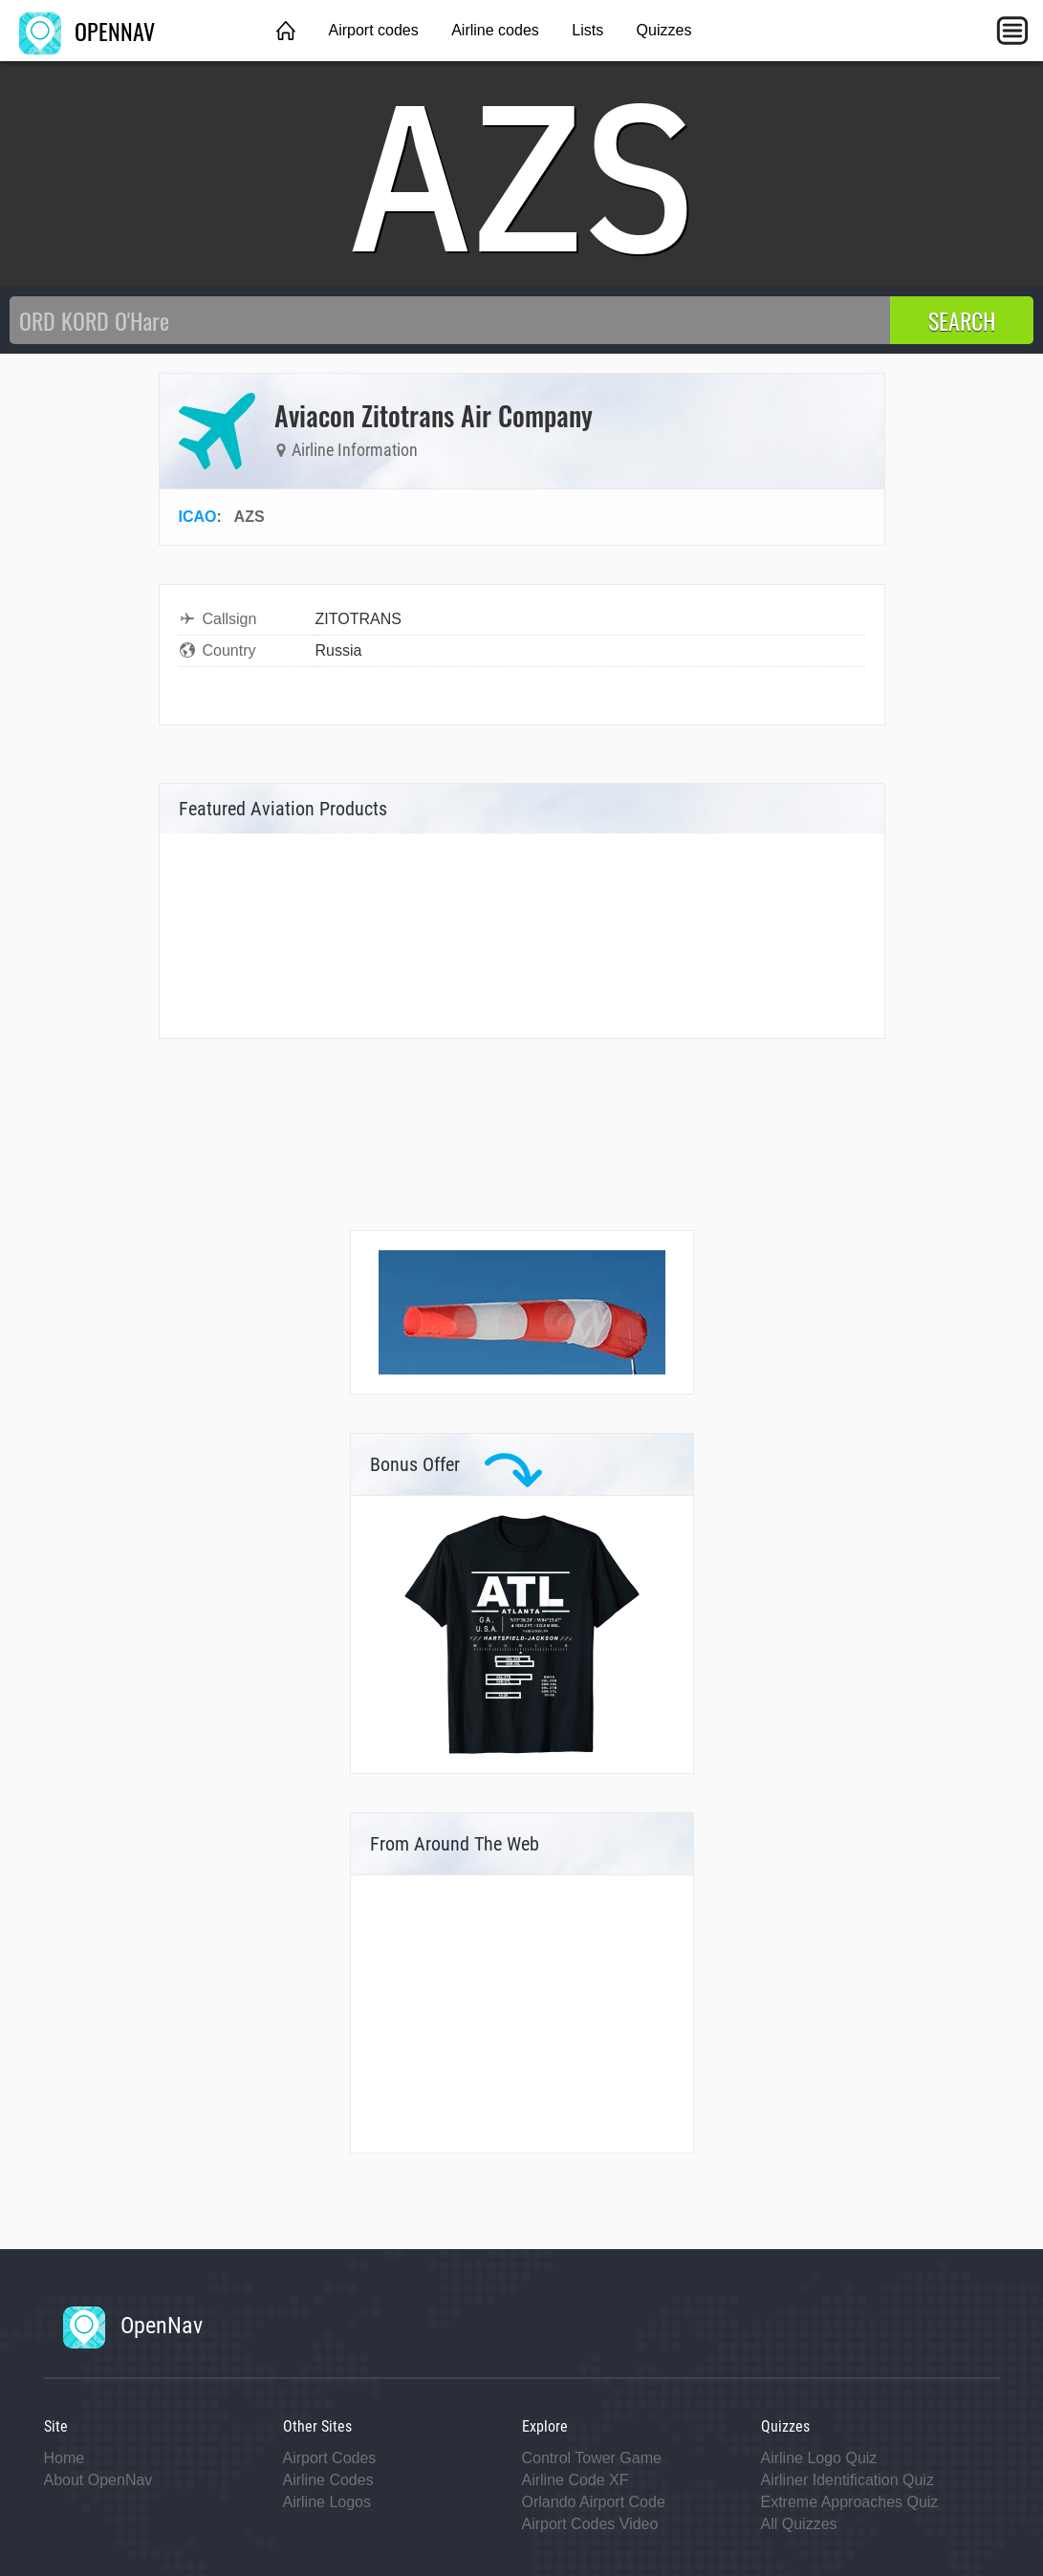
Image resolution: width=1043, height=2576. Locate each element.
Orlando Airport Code (593, 2502)
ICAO (198, 517)
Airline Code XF (575, 2480)
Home (64, 2458)
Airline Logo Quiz (819, 2458)
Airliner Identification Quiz (847, 2480)
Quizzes (664, 30)
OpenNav (133, 2325)
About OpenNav (98, 2480)
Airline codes (495, 30)
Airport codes (373, 30)
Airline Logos (327, 2502)
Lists (587, 30)
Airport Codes (330, 2458)
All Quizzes (799, 2524)
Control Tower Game (592, 2458)
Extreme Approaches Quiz (850, 2502)
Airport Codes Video (590, 2524)
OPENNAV (87, 30)
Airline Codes (328, 2480)
